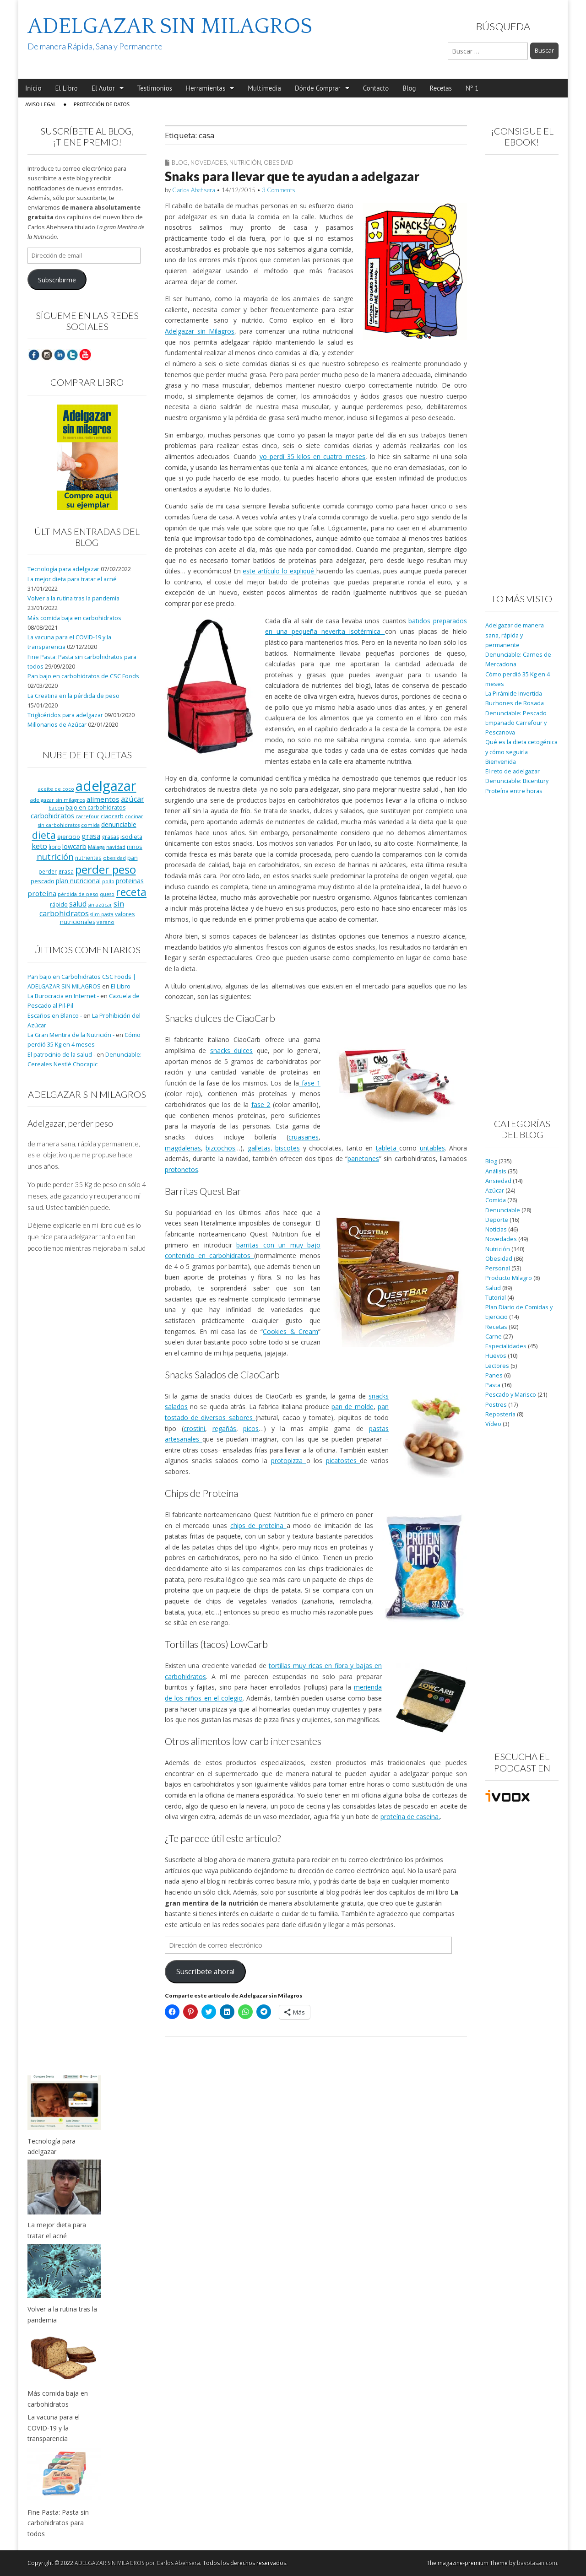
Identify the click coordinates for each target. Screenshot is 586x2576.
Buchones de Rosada (514, 703)
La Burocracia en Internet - (63, 996)
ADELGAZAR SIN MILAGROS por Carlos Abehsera (137, 2563)
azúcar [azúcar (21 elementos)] (132, 799)
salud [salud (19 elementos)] (78, 904)
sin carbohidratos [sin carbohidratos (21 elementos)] (81, 908)
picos (251, 1428)
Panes (494, 1375)
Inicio (33, 88)
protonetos (181, 1169)
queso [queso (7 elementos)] (107, 894)
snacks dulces (231, 1050)
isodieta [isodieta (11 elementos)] (131, 836)
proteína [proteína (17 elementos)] (41, 893)
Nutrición (245, 162)
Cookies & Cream (290, 1331)
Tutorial (495, 1298)
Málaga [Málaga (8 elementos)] (96, 846)
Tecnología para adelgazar (63, 569)
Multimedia (264, 88)
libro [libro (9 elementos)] (55, 846)
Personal (497, 1268)
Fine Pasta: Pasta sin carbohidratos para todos (58, 2523)
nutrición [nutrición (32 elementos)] (55, 856)
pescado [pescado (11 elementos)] (42, 881)
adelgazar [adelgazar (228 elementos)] (106, 786)
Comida (495, 1200)
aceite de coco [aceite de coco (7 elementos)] (56, 789)
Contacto (376, 88)
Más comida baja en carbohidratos (74, 618)
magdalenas (183, 1148)
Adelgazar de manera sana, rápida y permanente (514, 635)
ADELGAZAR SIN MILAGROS (169, 26)
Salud (493, 1288)
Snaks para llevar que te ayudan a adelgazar (292, 176)
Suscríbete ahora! (205, 1971)
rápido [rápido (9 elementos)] (59, 904)
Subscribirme (57, 279)
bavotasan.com (537, 2563)
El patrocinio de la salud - (61, 1054)
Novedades (208, 162)
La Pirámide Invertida (513, 693)
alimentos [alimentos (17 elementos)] (103, 799)
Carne (493, 1336)
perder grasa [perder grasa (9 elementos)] (56, 871)
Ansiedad (498, 1181)
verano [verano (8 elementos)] (105, 921)
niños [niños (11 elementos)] (134, 846)
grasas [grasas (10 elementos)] (110, 837)
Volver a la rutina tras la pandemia (73, 598)
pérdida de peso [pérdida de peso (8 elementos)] (78, 894)
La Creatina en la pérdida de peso (73, 696)
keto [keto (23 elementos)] (39, 846)
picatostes (343, 1460)
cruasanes (303, 1137)
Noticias (496, 1229)
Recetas (441, 88)
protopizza (288, 1460)
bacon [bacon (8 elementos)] (56, 807)
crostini (194, 1428)
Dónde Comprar (318, 88)
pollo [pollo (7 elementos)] (108, 881)
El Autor (103, 88)
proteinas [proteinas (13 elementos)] (130, 880)
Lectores (497, 1366)
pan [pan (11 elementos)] (132, 857)
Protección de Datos (102, 104)
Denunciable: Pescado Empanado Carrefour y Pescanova (516, 723)
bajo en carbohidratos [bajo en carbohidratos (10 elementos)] (95, 807)
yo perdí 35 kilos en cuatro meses (312, 456)
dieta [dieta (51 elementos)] (44, 835)
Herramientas (205, 88)
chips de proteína (258, 1525)
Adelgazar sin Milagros (199, 331)
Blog (409, 88)
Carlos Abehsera (193, 190)
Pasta (492, 1385)
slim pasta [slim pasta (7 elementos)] (102, 914)
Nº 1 (472, 88)
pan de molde (352, 1406)
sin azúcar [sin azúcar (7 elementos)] (100, 905)
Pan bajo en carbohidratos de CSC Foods (83, 676)
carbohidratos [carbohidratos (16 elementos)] (52, 815)
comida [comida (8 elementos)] (90, 824)
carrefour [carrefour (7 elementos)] (87, 816)
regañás (224, 1428)
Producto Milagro (508, 1278)
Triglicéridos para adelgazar (65, 715)
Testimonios (154, 88)
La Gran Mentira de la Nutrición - (70, 1035)
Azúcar (494, 1190)
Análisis (495, 1171)
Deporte (496, 1220)
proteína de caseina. (410, 1816)
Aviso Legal (40, 104)
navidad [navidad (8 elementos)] (115, 846)
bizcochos (220, 1148)
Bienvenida (500, 762)
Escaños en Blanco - (54, 1016)
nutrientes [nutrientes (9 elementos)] (88, 857)
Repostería (500, 1414)
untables (432, 1148)
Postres (496, 1405)
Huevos (495, 1356)
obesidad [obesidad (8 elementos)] (114, 857)
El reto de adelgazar (512, 771)
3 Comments (278, 190)
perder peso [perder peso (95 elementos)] (105, 869)
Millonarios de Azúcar (57, 725)
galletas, (260, 1148)
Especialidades (505, 1346)
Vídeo (493, 1424)
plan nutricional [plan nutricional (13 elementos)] (78, 880)
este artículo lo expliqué (279, 571)
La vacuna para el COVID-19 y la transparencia (53, 2428)
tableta (387, 1148)
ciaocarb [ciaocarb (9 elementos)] (112, 816)
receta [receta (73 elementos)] (131, 892)
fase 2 (261, 1104)
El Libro (66, 88)
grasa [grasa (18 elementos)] (90, 836)
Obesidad (278, 162)
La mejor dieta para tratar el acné (72, 579)
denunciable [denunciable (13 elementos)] (118, 824)
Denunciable (502, 1210)
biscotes (287, 1148)
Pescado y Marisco (510, 1395)
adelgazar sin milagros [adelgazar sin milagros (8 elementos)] (57, 799)
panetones (363, 1158)
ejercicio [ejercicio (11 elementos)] (68, 836)
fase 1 (309, 1083)
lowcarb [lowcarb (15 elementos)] (74, 846)
